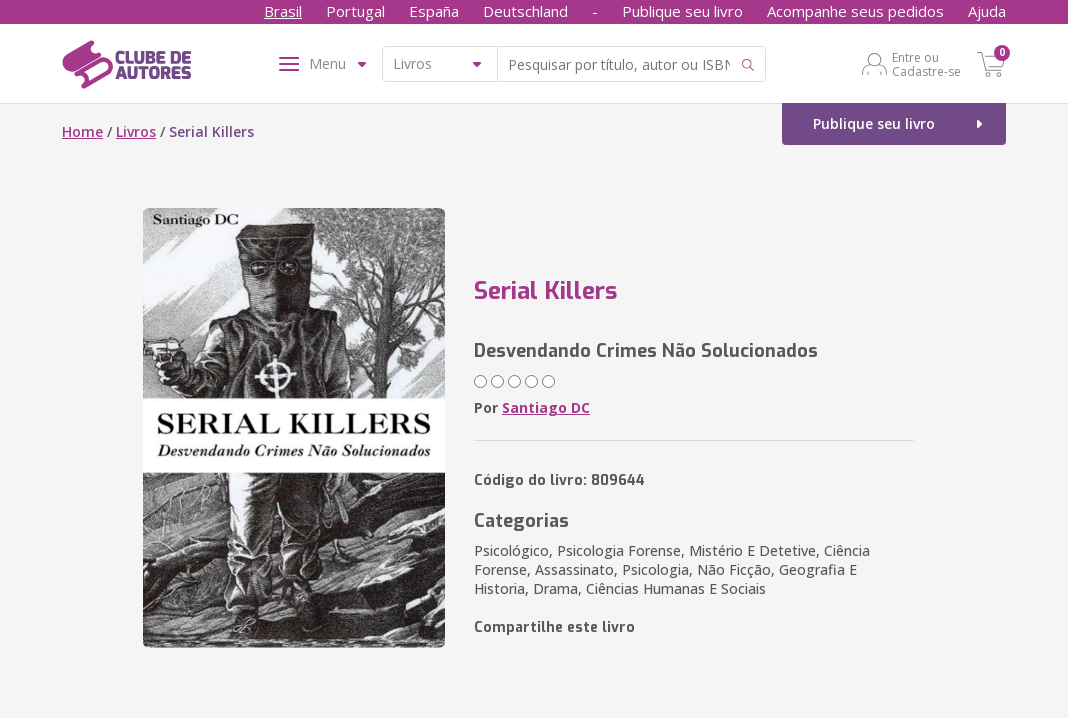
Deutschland (525, 11)
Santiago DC (546, 407)
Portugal (355, 11)
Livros (136, 131)
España (434, 11)
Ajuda (987, 11)
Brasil (283, 11)
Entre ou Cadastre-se (926, 64)
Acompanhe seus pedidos (855, 11)
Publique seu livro (682, 11)
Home (82, 131)
